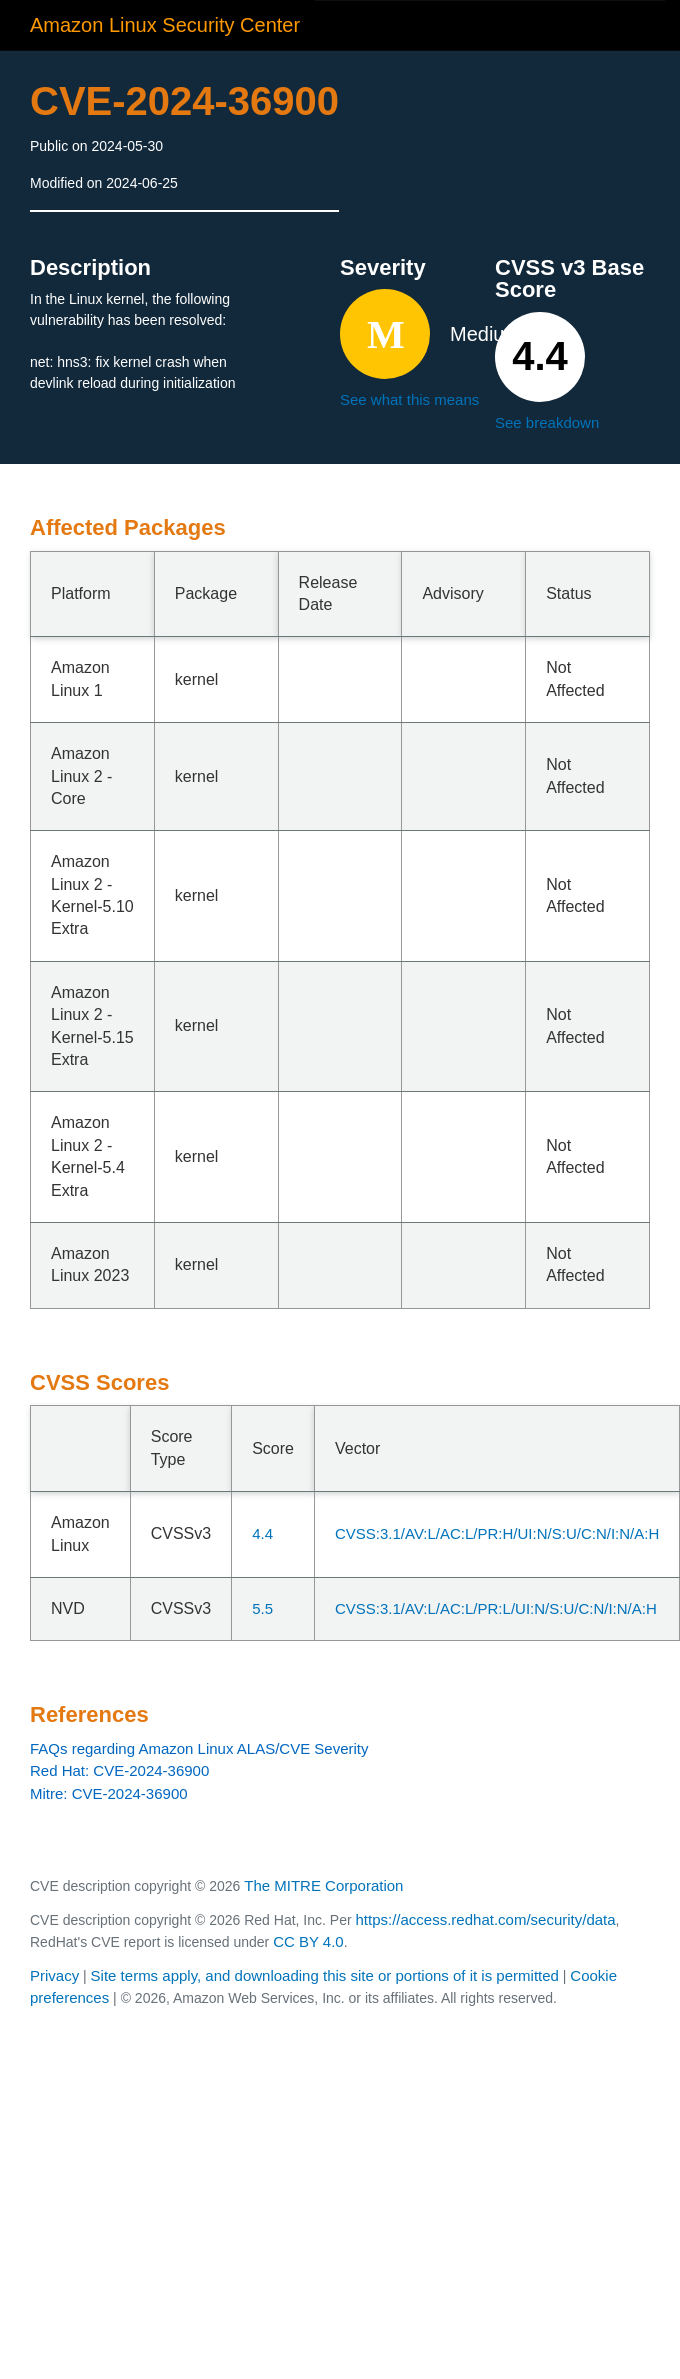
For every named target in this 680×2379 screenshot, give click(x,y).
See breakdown (547, 422)
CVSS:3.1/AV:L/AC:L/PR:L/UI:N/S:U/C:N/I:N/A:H (496, 1608)
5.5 (262, 1608)
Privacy (54, 1975)
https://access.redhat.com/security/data (485, 1919)
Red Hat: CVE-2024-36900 (119, 1770)
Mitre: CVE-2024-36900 (109, 1793)
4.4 (262, 1533)
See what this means (409, 399)
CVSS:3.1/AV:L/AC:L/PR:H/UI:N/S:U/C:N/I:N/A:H (497, 1533)
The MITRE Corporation (323, 1885)
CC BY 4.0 (308, 1941)
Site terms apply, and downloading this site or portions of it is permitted (325, 1975)
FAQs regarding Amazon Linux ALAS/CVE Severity (199, 1748)
